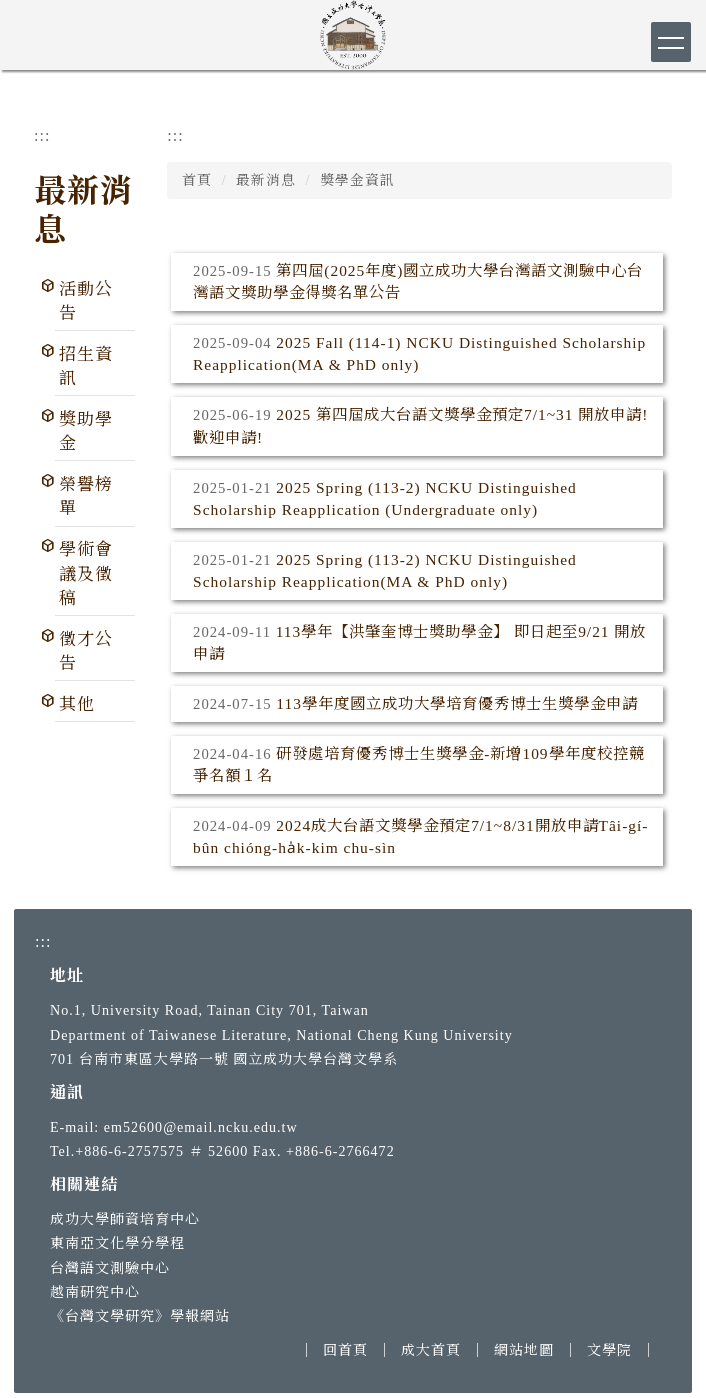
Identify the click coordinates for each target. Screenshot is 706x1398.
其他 (77, 704)
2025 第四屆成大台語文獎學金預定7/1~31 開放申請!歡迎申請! (420, 425)
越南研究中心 (95, 1292)
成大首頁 (431, 1350)
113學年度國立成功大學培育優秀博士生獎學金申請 (457, 703)
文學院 (609, 1350)
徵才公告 (86, 651)
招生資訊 (86, 366)
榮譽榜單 (86, 496)
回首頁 (345, 1350)
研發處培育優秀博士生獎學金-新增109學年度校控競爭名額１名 (419, 764)
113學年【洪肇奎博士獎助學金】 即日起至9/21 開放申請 (419, 642)
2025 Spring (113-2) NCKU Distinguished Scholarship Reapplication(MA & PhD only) (385, 570)
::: (42, 135)
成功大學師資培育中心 (125, 1219)
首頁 (197, 180)
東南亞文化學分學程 (117, 1243)
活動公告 (86, 301)
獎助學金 (86, 431)
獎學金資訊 (357, 180)
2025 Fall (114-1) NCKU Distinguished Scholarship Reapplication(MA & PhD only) (419, 353)
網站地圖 (524, 1350)
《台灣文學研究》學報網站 (140, 1316)
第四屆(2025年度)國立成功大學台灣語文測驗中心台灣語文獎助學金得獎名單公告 (418, 281)
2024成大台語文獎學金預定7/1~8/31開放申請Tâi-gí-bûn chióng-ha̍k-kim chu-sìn (420, 836)
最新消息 (266, 180)
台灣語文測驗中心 (110, 1268)
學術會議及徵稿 (86, 574)
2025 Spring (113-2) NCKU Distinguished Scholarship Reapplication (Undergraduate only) (385, 498)
